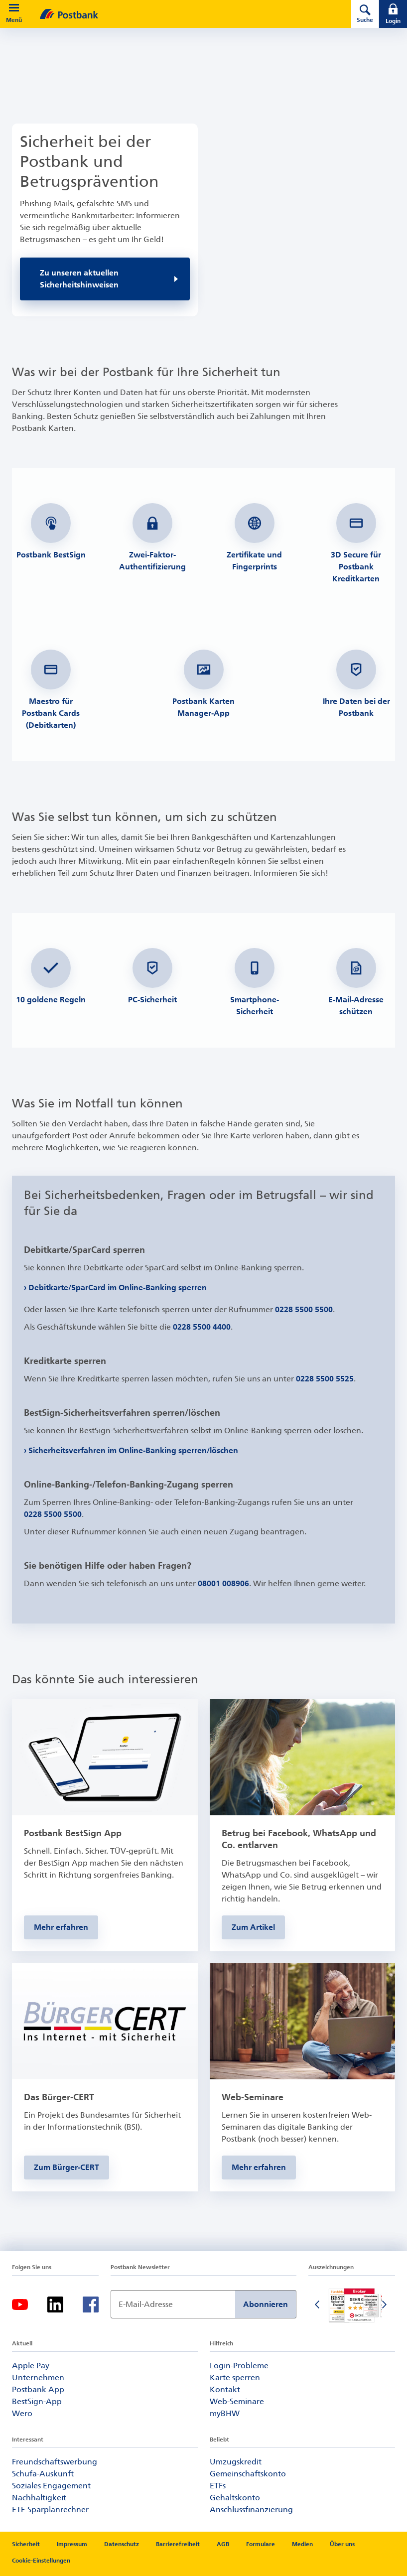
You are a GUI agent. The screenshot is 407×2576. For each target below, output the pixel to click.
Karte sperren (235, 2377)
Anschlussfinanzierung (251, 2509)
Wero (22, 2413)
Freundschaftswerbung (54, 2461)
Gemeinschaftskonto (248, 2473)
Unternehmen (38, 2377)
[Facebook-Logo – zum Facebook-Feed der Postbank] (91, 2304)
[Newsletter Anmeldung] (173, 2304)
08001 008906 (223, 1583)
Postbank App (38, 2389)
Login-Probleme (239, 2365)
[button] (14, 8)
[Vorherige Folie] (318, 2305)
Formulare (260, 2544)
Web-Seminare (237, 2401)
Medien (302, 2544)
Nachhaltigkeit (39, 2497)
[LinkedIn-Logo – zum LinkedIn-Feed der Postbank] (55, 2304)
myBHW (225, 2413)
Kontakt (225, 2389)
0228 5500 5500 (304, 1309)
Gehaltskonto (235, 2497)
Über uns (342, 2544)
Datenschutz (121, 2544)
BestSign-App (37, 2401)
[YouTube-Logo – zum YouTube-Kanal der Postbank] (20, 2304)
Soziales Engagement (51, 2485)
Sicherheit (26, 2544)
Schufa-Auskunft (43, 2473)
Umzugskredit (236, 2461)
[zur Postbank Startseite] (181, 14)
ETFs (218, 2485)
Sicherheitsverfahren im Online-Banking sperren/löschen (133, 1450)
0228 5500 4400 (202, 1327)
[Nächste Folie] (385, 2305)
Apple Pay (30, 2365)
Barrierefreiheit (178, 2544)
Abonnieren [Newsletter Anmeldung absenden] (265, 2304)
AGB (223, 2544)
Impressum (72, 2544)
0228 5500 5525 (325, 1378)
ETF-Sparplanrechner (50, 2509)
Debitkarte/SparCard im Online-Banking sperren (118, 1287)
